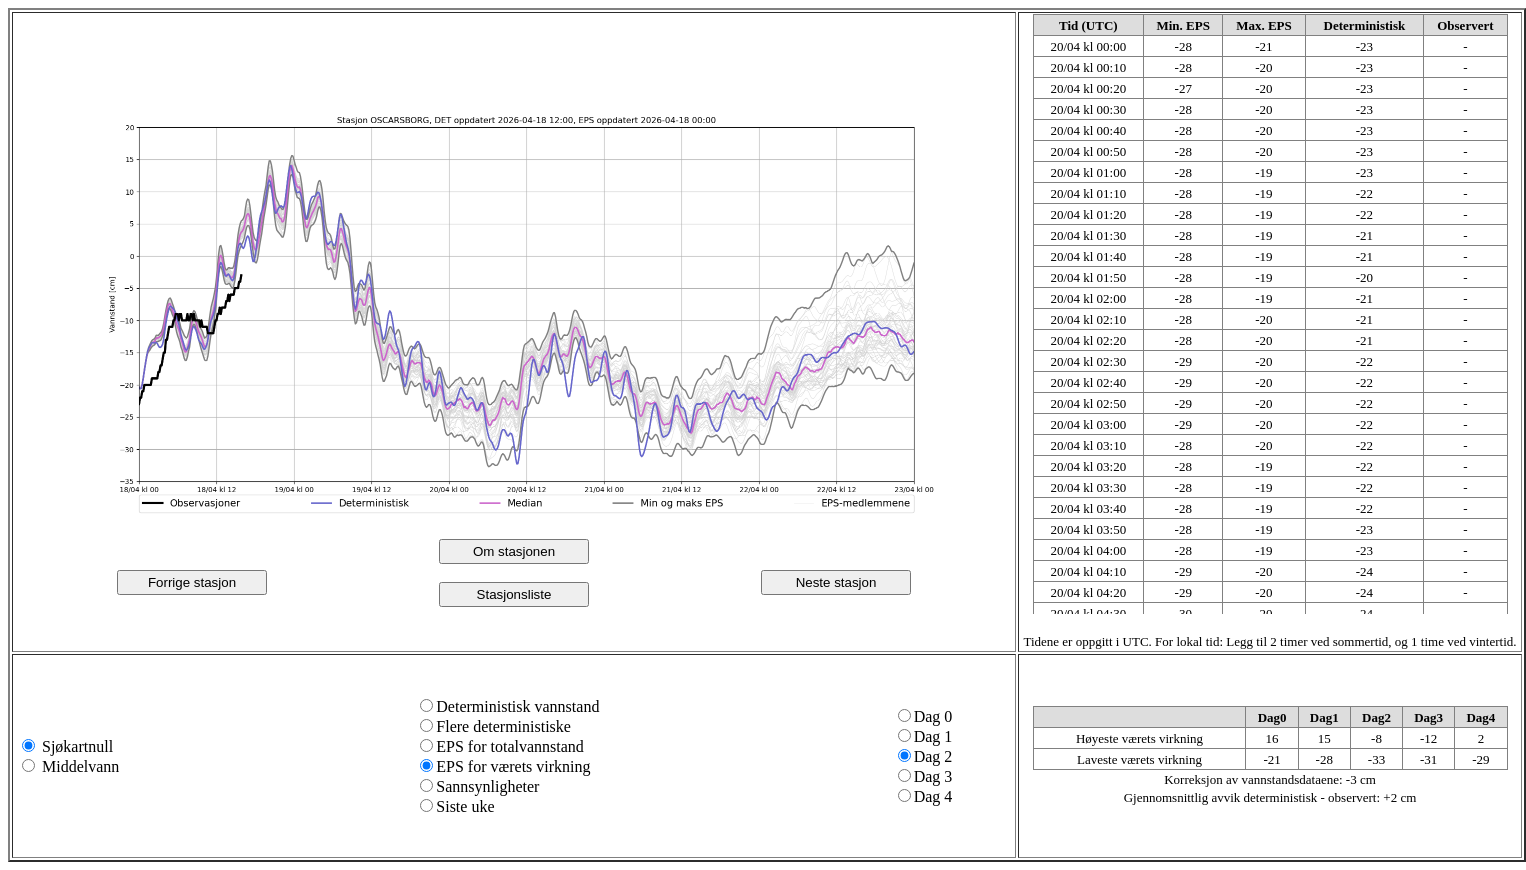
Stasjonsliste (514, 594)
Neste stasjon (836, 582)
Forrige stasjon (192, 582)
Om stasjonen (514, 551)
